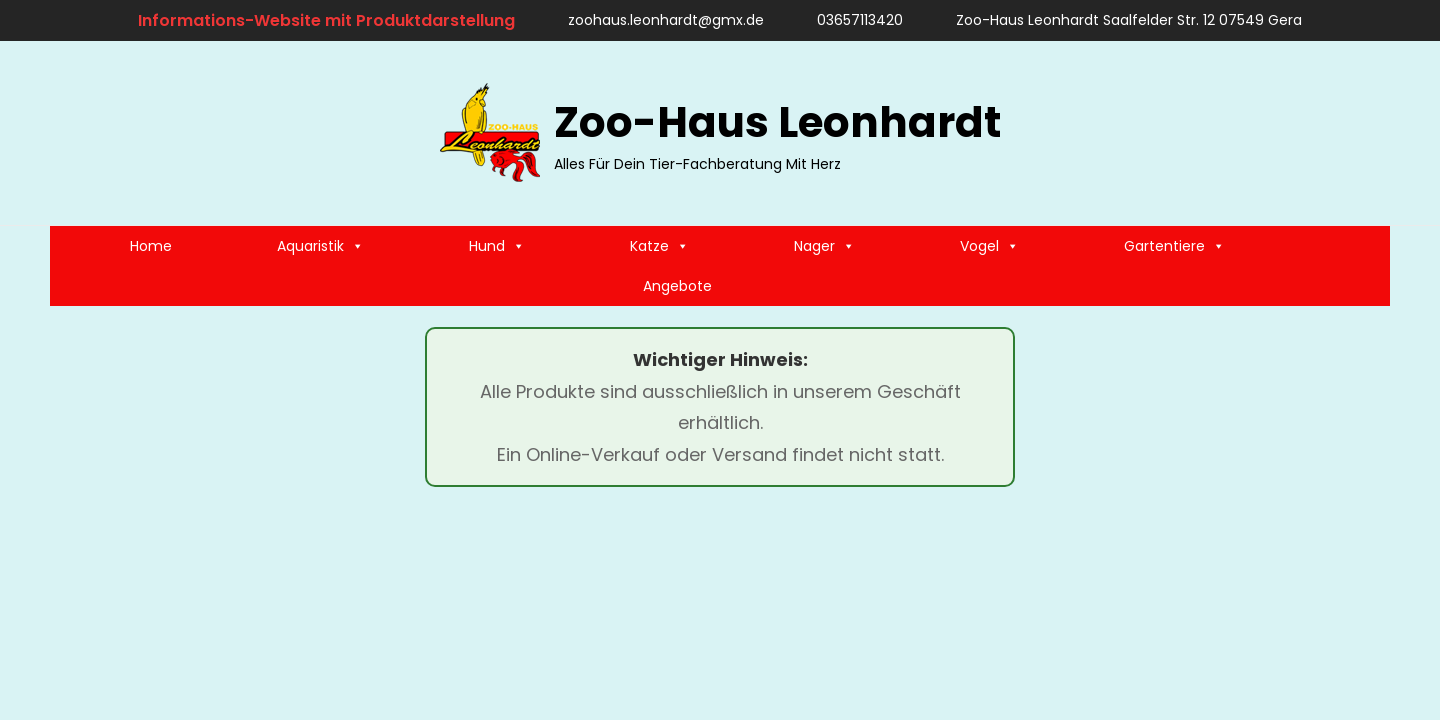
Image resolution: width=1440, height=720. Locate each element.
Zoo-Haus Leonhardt (777, 122)
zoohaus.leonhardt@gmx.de (656, 20)
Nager (824, 246)
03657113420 (850, 20)
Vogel (989, 246)
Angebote (677, 286)
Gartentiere (1174, 246)
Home (151, 246)
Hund (497, 246)
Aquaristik (320, 246)
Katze (659, 246)
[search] (1365, 133)
